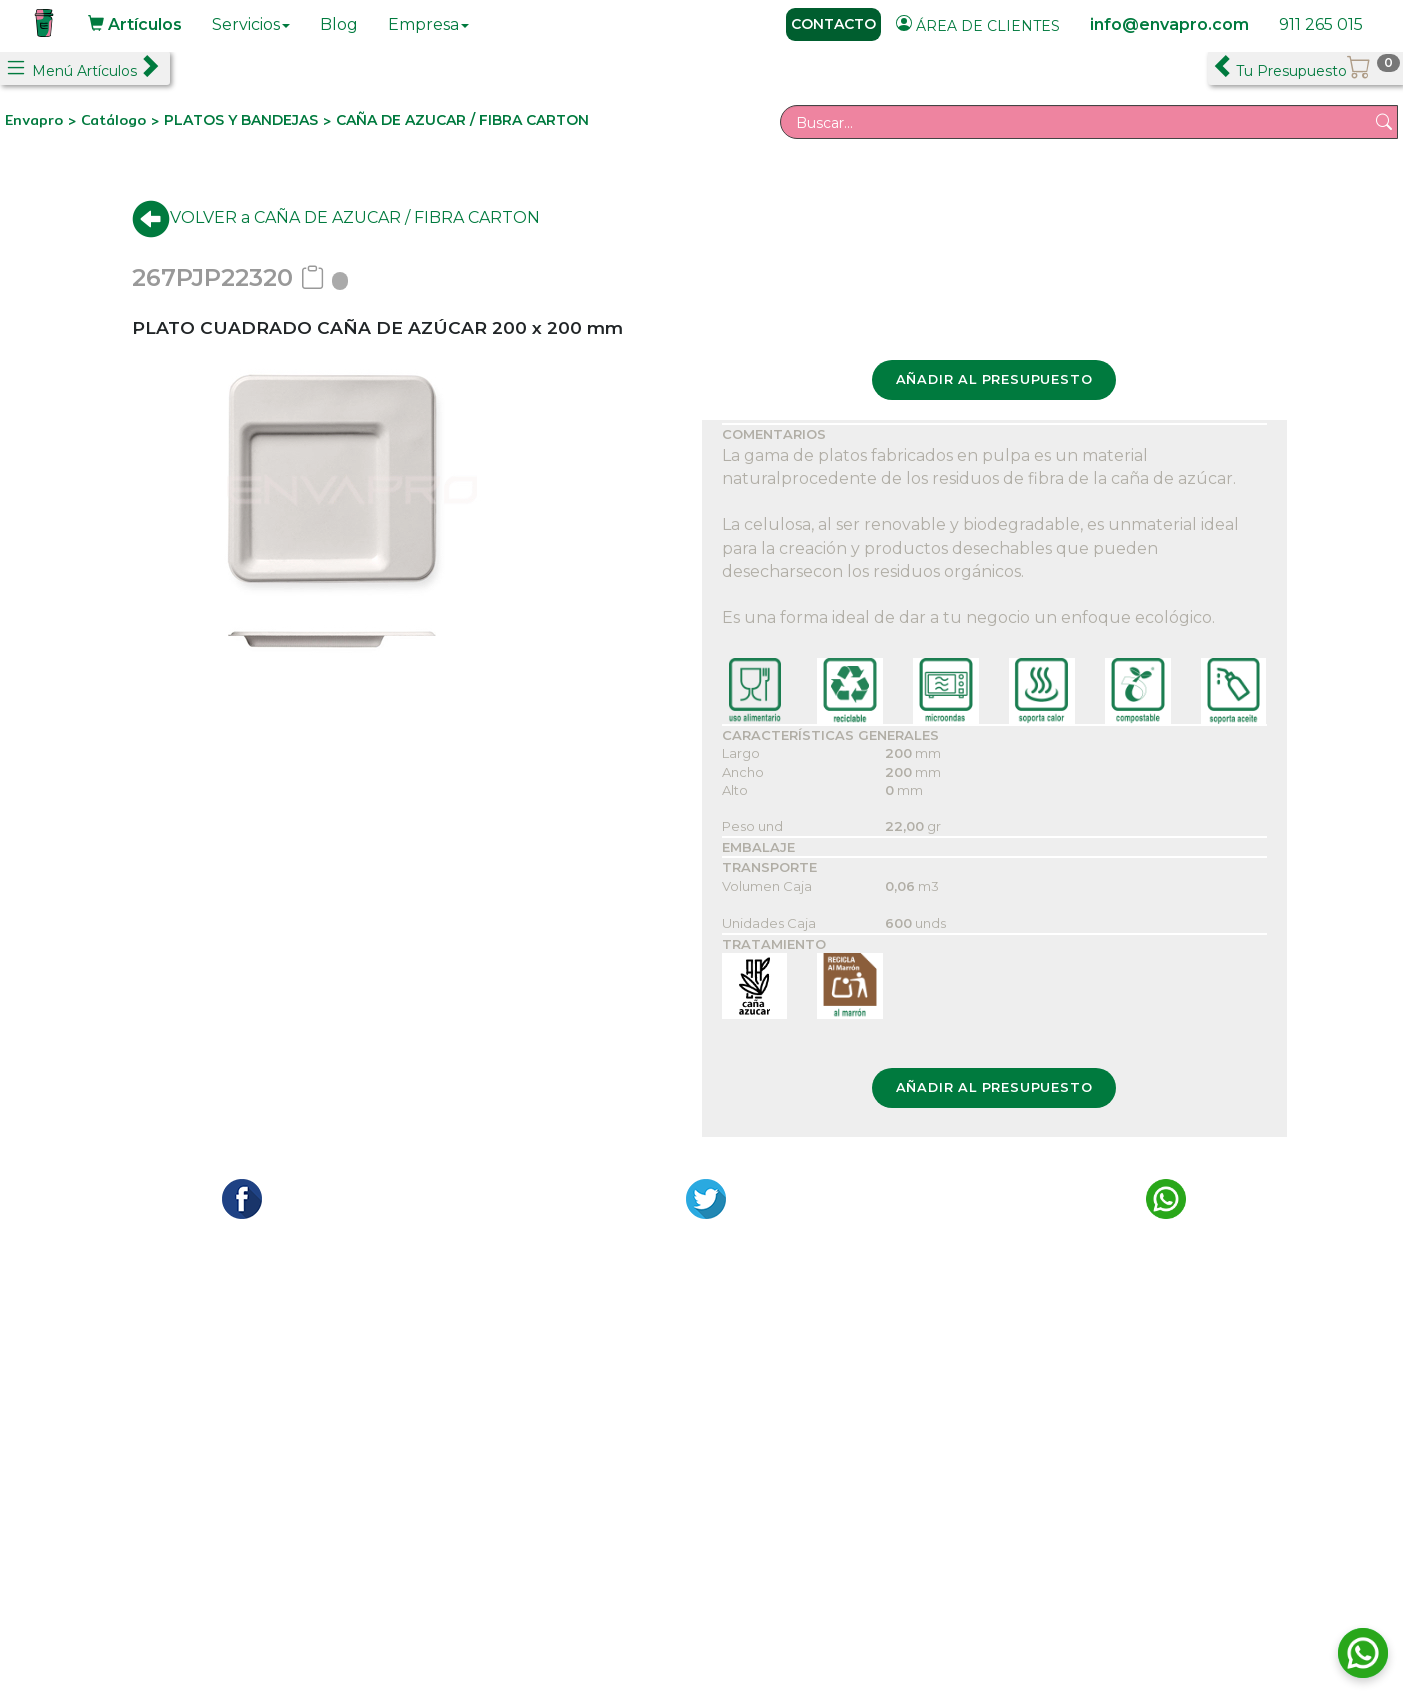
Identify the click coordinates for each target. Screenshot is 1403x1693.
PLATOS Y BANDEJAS (241, 120)
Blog (339, 24)
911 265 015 (1321, 24)
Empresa (428, 24)
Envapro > (43, 120)
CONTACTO (833, 24)
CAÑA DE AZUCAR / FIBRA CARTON (462, 120)
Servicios (251, 24)
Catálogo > (122, 120)
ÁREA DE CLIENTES (978, 25)
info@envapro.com (1169, 24)
